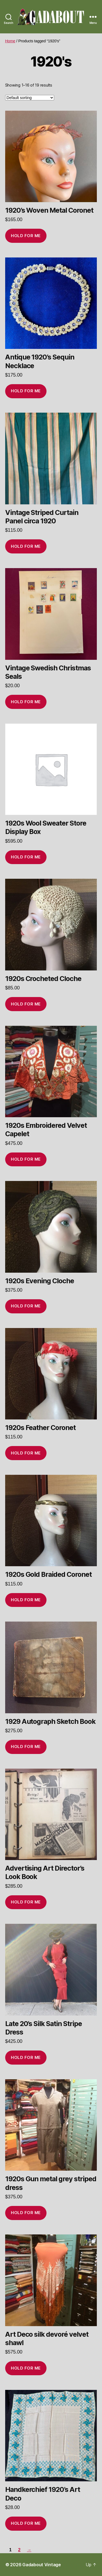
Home (10, 41)
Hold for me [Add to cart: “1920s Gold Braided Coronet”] (26, 1599)
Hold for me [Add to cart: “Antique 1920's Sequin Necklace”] (26, 390)
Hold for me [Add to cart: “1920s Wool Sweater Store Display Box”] (26, 856)
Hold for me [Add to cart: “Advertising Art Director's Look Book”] (26, 1902)
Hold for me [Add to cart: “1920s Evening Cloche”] (26, 1305)
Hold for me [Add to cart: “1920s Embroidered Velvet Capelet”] (26, 1159)
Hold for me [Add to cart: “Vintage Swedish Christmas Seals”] (26, 701)
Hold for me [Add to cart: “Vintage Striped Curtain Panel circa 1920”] (26, 546)
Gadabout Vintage (41, 2564)
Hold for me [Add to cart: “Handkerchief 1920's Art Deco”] (26, 2523)
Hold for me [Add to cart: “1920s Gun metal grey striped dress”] (26, 2212)
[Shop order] (29, 97)
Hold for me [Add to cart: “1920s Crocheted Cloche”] (26, 1004)
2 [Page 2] (19, 2550)
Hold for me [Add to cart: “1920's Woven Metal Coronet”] (26, 235)
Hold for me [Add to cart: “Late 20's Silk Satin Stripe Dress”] (26, 2057)
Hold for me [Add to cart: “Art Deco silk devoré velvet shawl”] (26, 2368)
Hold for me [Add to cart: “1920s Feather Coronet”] (26, 1453)
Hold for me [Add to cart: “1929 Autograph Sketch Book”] (26, 1746)
